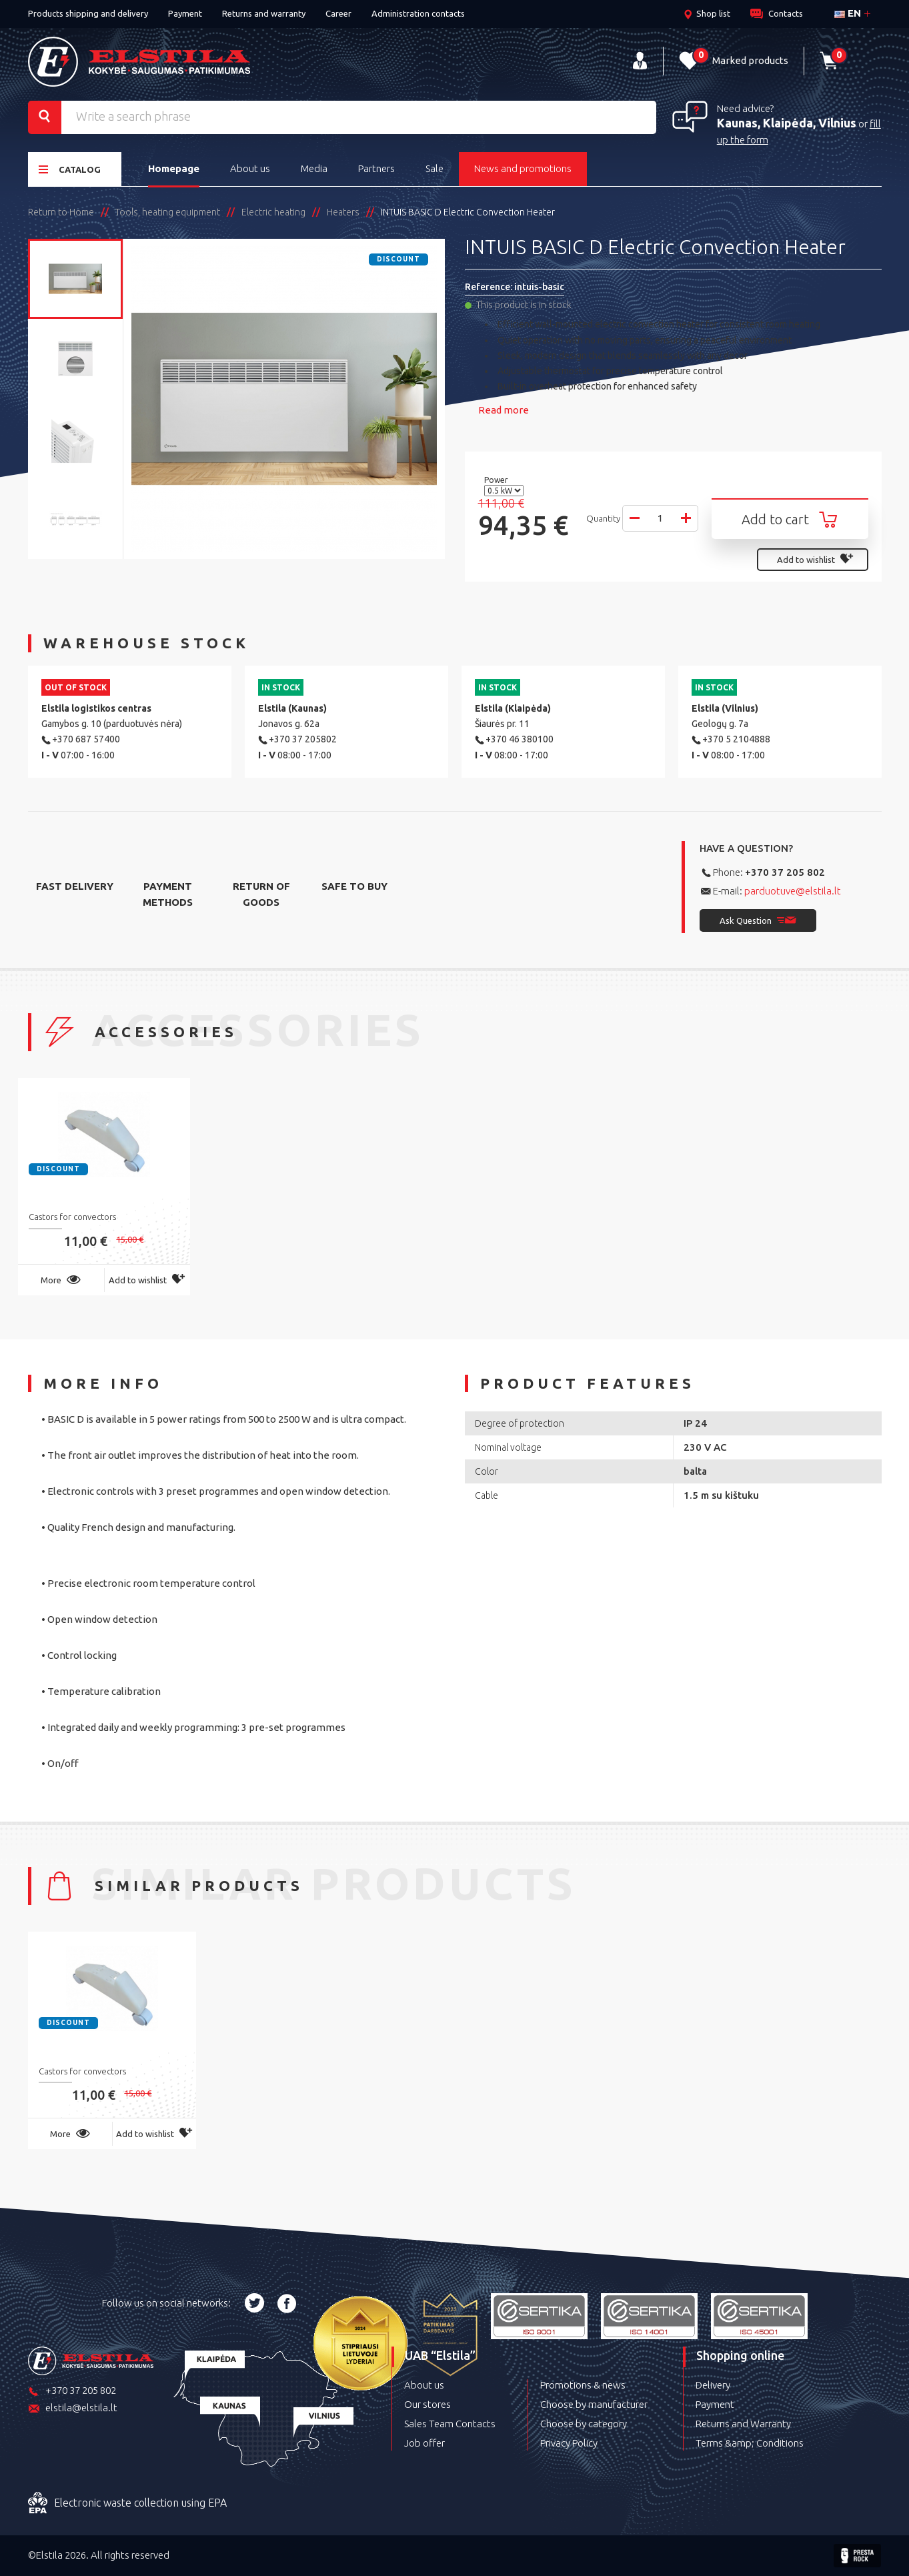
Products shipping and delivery (88, 13)
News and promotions (523, 168)
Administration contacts (418, 13)
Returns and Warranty (743, 2423)
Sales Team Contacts (450, 2423)
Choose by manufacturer (594, 2404)
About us (250, 168)
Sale (434, 168)
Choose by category (583, 2423)
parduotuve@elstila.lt (792, 890)
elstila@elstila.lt (72, 2409)
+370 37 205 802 (785, 872)
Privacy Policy (569, 2443)
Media (314, 168)
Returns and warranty (263, 13)
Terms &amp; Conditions (750, 2443)
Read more (503, 410)
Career (338, 13)
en (847, 13)
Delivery (713, 2385)
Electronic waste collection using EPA (127, 2503)
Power (497, 480)
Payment (185, 13)
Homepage (173, 168)
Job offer (424, 2443)
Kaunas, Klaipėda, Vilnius (786, 122)
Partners (376, 168)
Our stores (427, 2404)
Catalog (70, 169)
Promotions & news (583, 2385)
